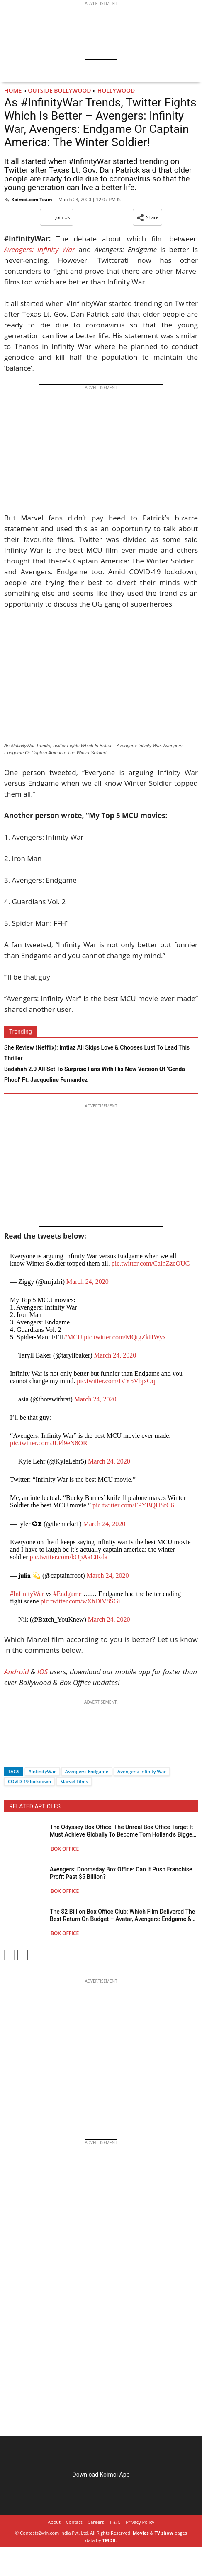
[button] (147, 217)
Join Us (57, 217)
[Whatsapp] (38, 1757)
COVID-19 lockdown (29, 1781)
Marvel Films (74, 1781)
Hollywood (116, 90)
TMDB (108, 2540)
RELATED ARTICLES (35, 1806)
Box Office (65, 1848)
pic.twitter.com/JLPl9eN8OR (49, 1443)
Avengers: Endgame (86, 1771)
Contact (74, 2522)
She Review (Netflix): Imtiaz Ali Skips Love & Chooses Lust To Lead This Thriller (97, 1053)
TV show (163, 2533)
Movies (141, 2533)
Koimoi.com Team (31, 199)
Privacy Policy (140, 2522)
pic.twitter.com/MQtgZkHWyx (125, 1337)
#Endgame (67, 1593)
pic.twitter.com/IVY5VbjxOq (116, 1380)
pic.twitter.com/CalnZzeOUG (151, 1263)
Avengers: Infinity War (141, 1771)
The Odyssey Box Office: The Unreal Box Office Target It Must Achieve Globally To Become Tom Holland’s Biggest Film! (123, 1831)
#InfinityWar (27, 1593)
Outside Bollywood (59, 90)
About (54, 2522)
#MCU (73, 1337)
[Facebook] (10, 1757)
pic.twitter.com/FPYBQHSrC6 (133, 1505)
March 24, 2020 (87, 1281)
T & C (115, 2522)
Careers (96, 2522)
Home (13, 90)
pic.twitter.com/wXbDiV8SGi (80, 1601)
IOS (42, 1671)
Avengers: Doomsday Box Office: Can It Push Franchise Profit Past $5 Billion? (121, 1873)
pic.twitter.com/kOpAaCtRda (69, 1556)
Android (16, 1671)
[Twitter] (24, 1757)
